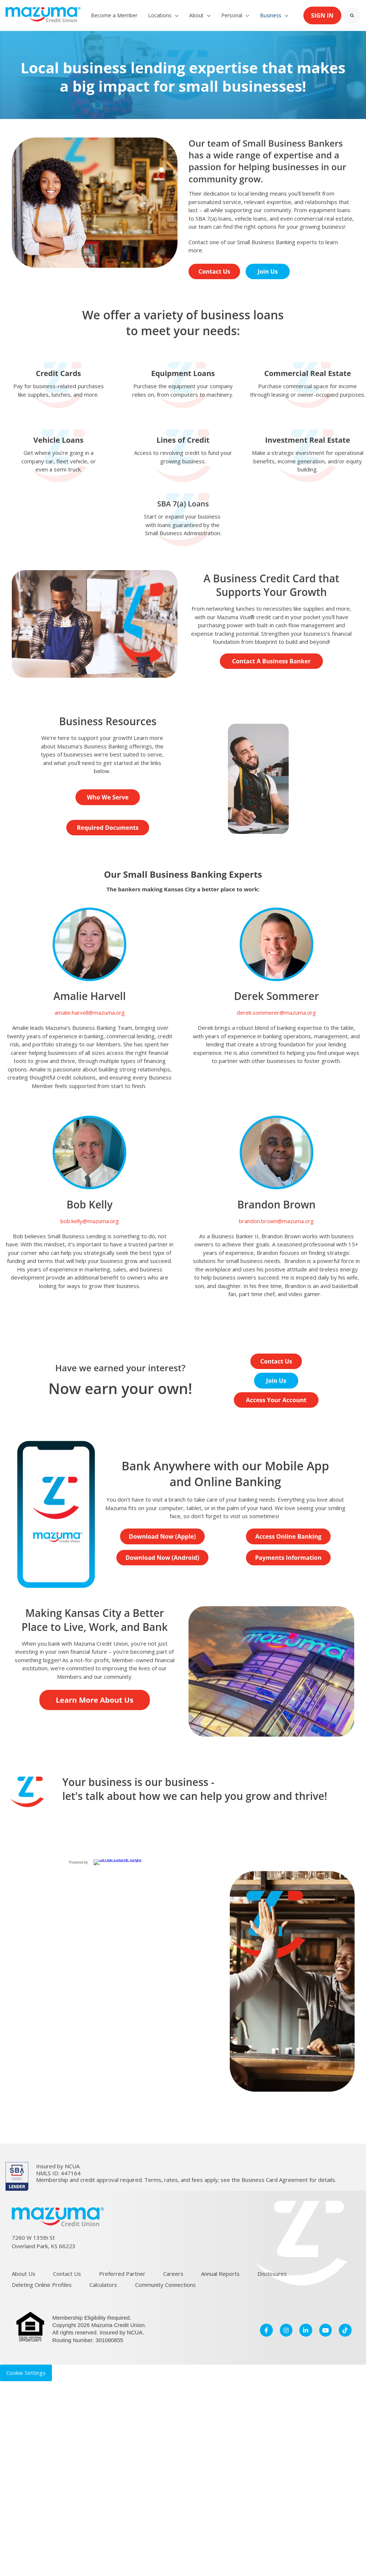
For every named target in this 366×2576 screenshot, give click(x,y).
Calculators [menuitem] (103, 2284)
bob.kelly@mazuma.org (89, 1221)
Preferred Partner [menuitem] (122, 2273)
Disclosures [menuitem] (272, 2273)
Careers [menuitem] (173, 2273)
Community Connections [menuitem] (165, 2284)
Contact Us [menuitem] (67, 2273)
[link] (43, 14)
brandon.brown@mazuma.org (276, 1221)
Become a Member (114, 15)
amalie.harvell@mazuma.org (89, 1012)
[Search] (352, 15)
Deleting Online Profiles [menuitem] (42, 2284)
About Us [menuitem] (23, 2273)
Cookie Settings (26, 2372)
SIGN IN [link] (322, 15)
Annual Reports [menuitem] (220, 2273)
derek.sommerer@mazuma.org (276, 1012)
